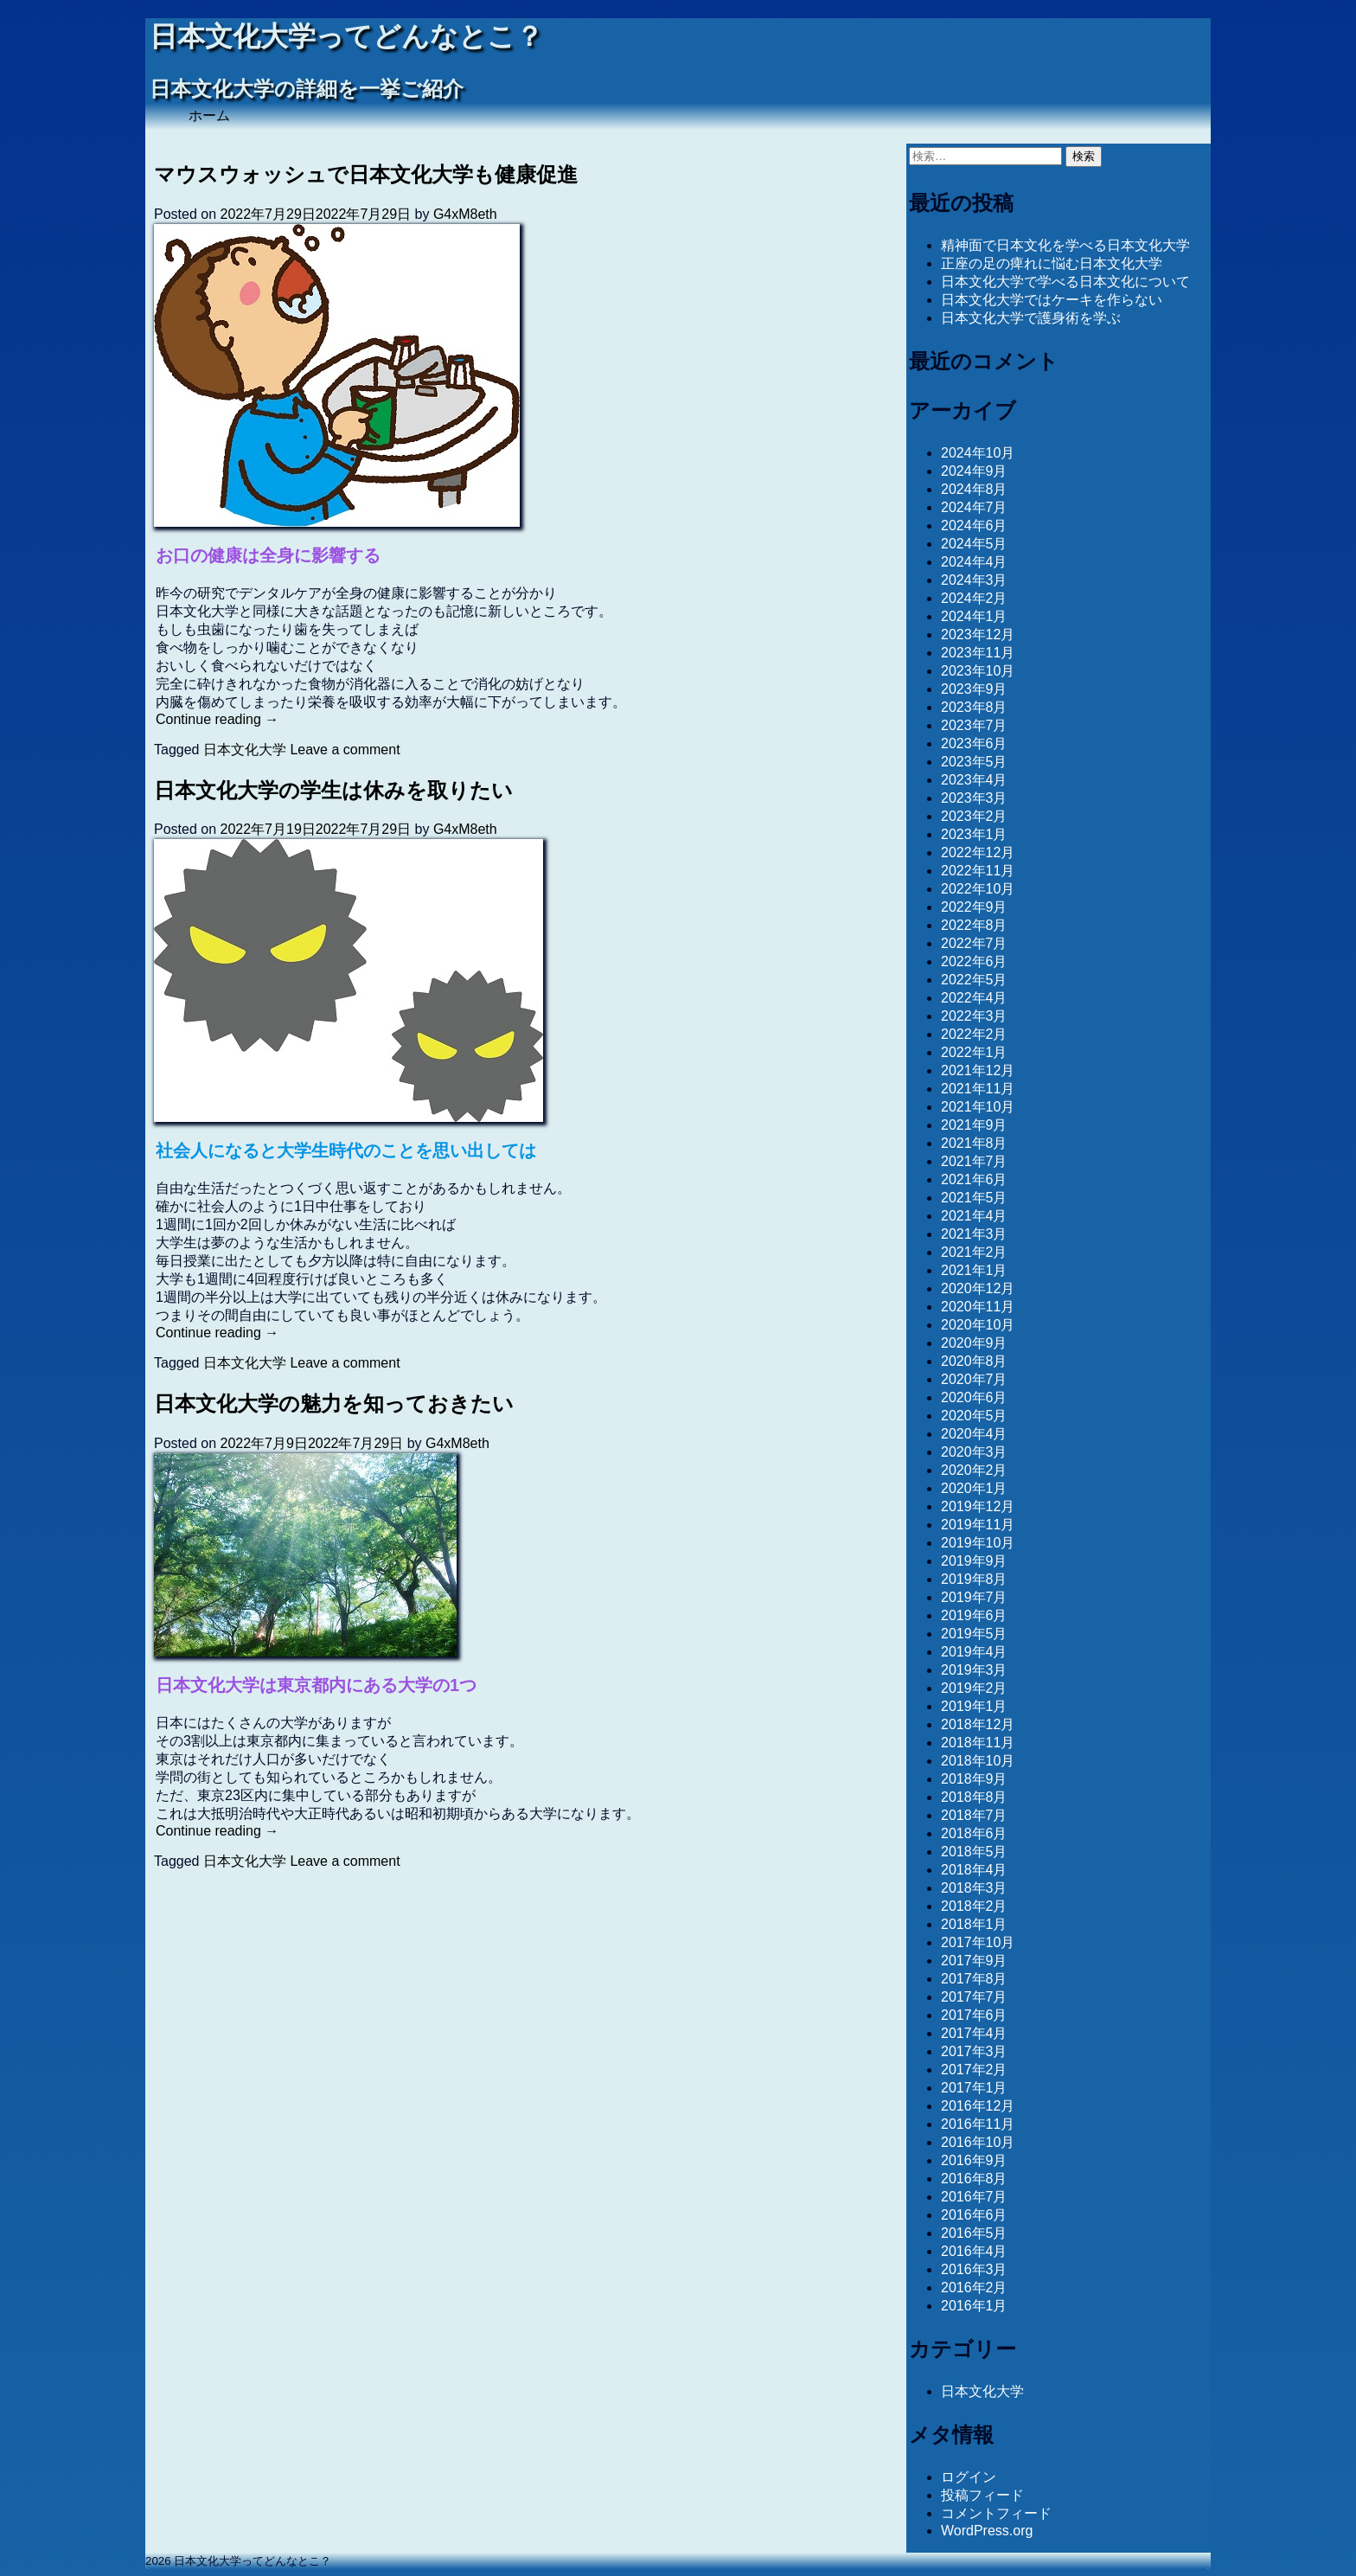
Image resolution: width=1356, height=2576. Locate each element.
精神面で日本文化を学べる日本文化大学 (1065, 245)
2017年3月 (974, 2051)
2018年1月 (974, 1924)
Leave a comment (345, 749)
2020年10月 (977, 1324)
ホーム (209, 115)
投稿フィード (982, 2495)
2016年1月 (974, 2305)
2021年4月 (974, 1215)
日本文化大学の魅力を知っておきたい (334, 1403)
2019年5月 (974, 1633)
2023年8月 (974, 707)
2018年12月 (977, 1724)
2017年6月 (974, 2015)
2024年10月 (977, 452)
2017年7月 (974, 1997)
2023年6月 (974, 743)
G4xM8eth (465, 214)
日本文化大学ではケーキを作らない (1051, 299)
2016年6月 (974, 2215)
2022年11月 (977, 870)
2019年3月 (974, 1670)
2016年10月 (977, 2142)
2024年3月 (974, 580)
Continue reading (217, 719)
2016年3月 (974, 2269)
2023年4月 (974, 779)
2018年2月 (974, 1906)
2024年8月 (974, 489)
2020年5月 (974, 1415)
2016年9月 (974, 2160)
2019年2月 (974, 1688)
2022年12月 (977, 852)
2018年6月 (974, 1833)
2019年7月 (974, 1597)
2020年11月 (977, 1306)
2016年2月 (974, 2287)
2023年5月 (974, 761)
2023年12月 (977, 634)
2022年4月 (974, 997)
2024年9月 (974, 471)
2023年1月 (974, 834)
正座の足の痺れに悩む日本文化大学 (1051, 263)
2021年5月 (974, 1197)
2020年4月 (974, 1433)
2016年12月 (977, 2106)
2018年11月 (977, 1742)
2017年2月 (974, 2069)
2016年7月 (974, 2196)
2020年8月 (974, 1361)
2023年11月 (977, 652)
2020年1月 (974, 1488)
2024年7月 (974, 507)
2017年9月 (974, 1960)
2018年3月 (974, 1888)
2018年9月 (974, 1779)
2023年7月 (974, 725)
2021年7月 (974, 1161)
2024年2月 (974, 598)
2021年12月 (977, 1070)
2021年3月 (974, 1234)
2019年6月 (974, 1615)
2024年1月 (974, 616)
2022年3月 (974, 1016)
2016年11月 (977, 2124)
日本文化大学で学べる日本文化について (1065, 281)
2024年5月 (974, 543)
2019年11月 (977, 1524)
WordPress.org (987, 2530)
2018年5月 (974, 1851)
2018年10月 (977, 1760)
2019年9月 (974, 1561)
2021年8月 (974, 1143)
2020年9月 (974, 1343)
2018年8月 (974, 1797)
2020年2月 (974, 1470)
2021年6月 (974, 1179)
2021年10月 (977, 1106)
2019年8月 (974, 1579)
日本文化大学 (244, 749)
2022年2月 (974, 1034)
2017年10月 (977, 1942)
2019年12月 (977, 1506)
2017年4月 (974, 2033)
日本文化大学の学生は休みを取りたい (333, 790)
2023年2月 (974, 816)
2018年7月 (974, 1815)
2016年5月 (974, 2233)
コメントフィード (996, 2513)
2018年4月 (974, 1869)
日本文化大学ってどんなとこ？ (346, 37)
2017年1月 (974, 2087)
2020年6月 (974, 1397)
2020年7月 (974, 1379)
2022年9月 (974, 907)
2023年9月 (974, 689)
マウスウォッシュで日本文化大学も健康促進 (366, 174)
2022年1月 (974, 1052)
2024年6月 (974, 525)
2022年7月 (974, 943)
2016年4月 (974, 2251)
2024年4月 (974, 561)
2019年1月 (974, 1706)
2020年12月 (977, 1288)
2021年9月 (974, 1125)
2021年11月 (977, 1088)
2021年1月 (974, 1270)
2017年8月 (974, 1978)
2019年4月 (974, 1651)
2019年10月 (977, 1542)
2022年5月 (974, 979)
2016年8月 (974, 2178)
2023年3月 (974, 798)
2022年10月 (977, 888)
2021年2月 (974, 1252)
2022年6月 (974, 961)
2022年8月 (974, 925)
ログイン (968, 2477)
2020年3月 (974, 1452)
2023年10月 (977, 670)
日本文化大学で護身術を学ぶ (1031, 318)
